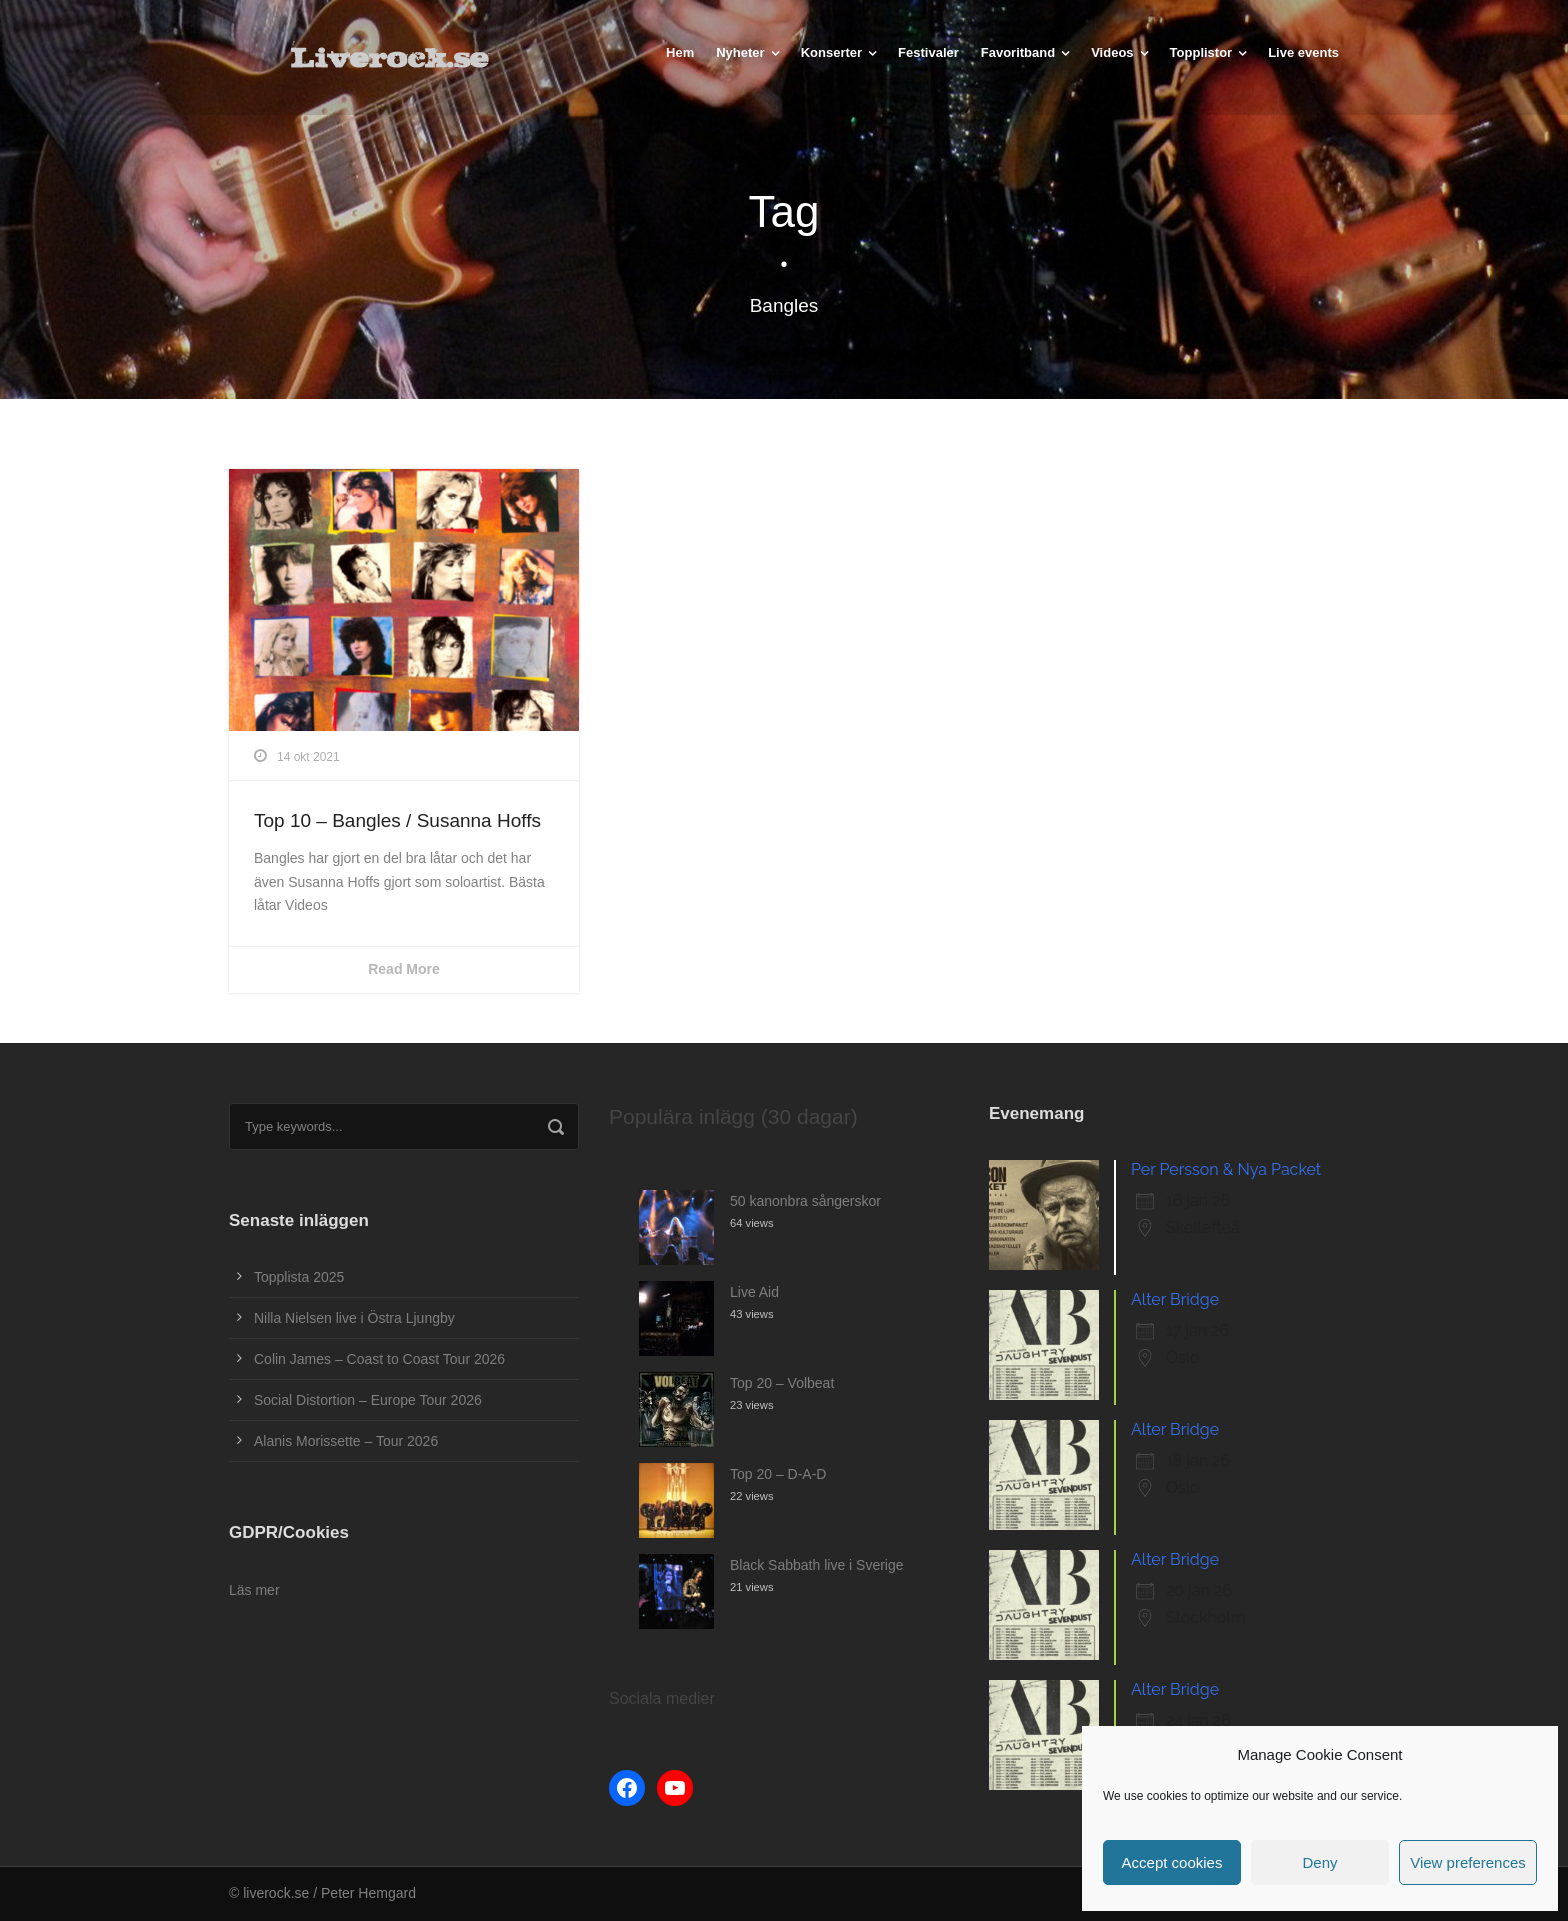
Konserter (831, 52)
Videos (1112, 52)
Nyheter (740, 52)
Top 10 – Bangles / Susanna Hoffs (397, 820)
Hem (680, 52)
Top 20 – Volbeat (782, 1383)
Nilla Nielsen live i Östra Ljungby (354, 1318)
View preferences (1468, 1862)
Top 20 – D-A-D (778, 1474)
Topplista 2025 (299, 1277)
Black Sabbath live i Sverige (817, 1565)
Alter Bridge (1175, 1299)
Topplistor (1201, 52)
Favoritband (1018, 52)
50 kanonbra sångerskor (805, 1201)
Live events (1303, 52)
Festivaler (928, 52)
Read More (404, 969)
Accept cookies (1172, 1862)
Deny (1319, 1862)
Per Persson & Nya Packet (1226, 1169)
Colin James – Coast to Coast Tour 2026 (379, 1359)
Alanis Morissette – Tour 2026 (346, 1441)
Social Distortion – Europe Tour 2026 (368, 1400)
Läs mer (254, 1590)
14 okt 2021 (308, 757)
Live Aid (754, 1292)
